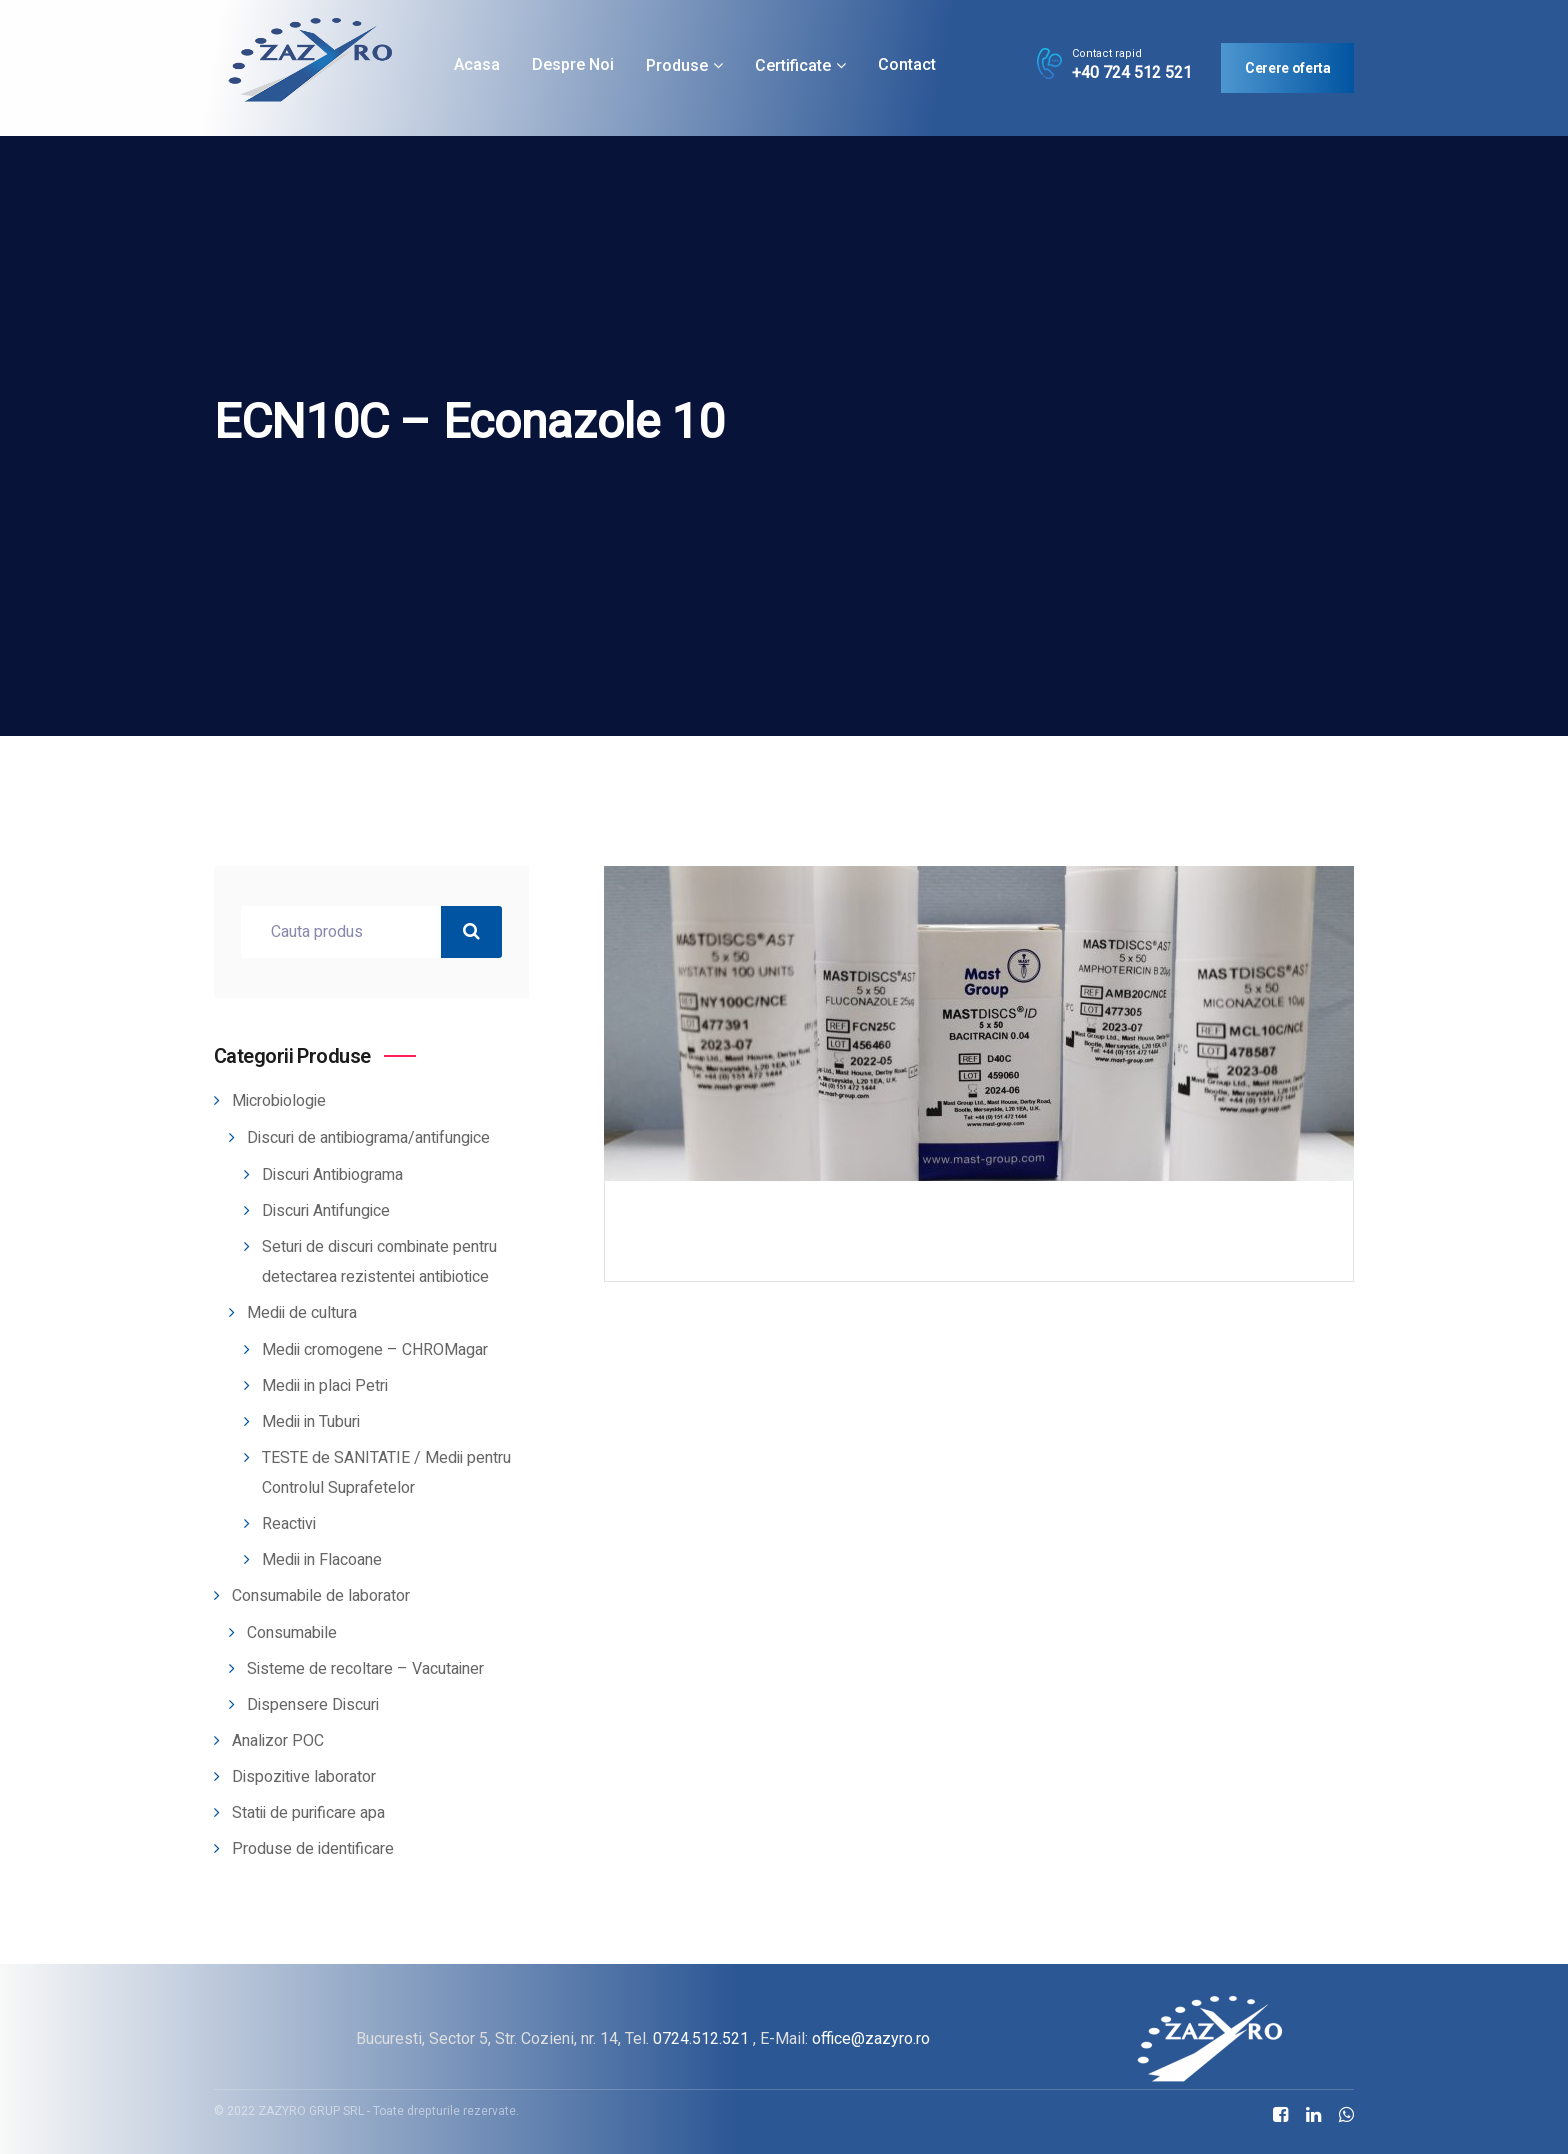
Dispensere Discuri (313, 1705)
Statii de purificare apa (308, 1813)
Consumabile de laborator (321, 1596)
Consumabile (292, 1633)
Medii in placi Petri (325, 1386)
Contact (907, 64)
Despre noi (573, 64)
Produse (677, 65)
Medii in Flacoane (322, 1560)
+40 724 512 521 (1132, 73)
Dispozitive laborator (304, 1777)
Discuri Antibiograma (332, 1175)
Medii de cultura (302, 1313)
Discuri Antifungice (326, 1211)
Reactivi (289, 1524)
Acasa (477, 64)
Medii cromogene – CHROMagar (375, 1350)
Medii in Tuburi (311, 1422)
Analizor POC (278, 1741)
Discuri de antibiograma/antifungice (368, 1138)
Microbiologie (279, 1101)
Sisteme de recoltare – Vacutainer (365, 1669)
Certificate (793, 65)
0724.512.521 (701, 2038)
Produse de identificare (313, 1849)
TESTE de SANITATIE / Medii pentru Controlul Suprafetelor (386, 1473)
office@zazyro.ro (871, 2038)
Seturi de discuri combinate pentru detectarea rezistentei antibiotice (379, 1262)
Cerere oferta (1287, 68)
